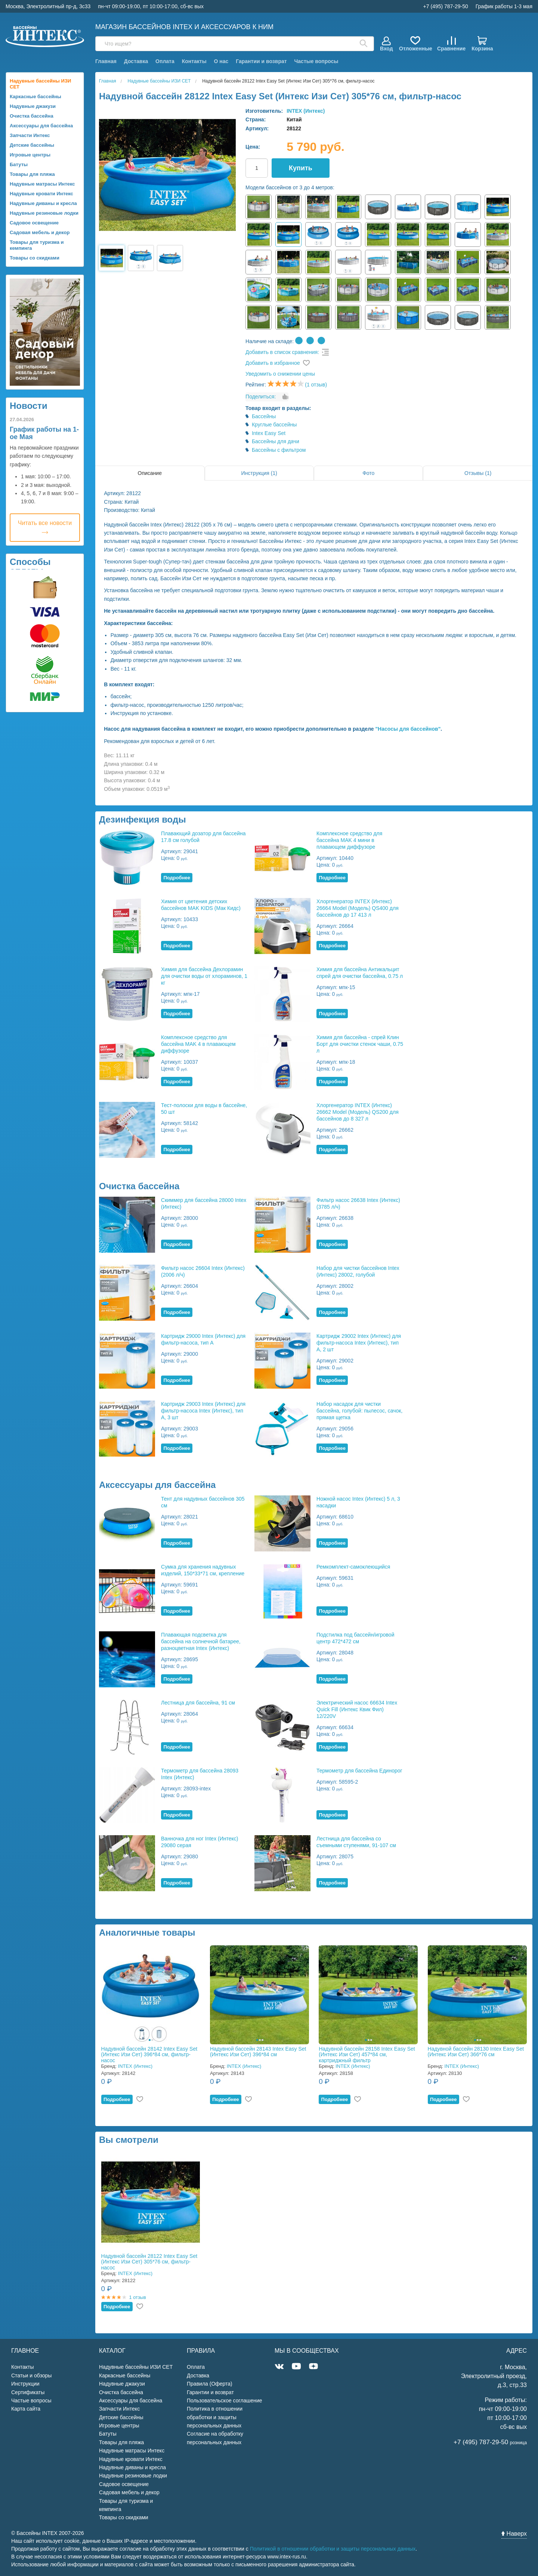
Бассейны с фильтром (279, 450)
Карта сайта (25, 2409)
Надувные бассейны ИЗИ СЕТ (40, 84)
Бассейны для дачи (275, 441)
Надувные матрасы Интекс (42, 184)
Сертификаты (27, 2392)
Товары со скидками (34, 258)
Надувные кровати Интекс (41, 193)
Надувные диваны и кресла (43, 203)
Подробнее (176, 877)
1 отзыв (137, 2297)
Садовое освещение (34, 223)
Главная (106, 61)
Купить (300, 168)
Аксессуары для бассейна (41, 125)
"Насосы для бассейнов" (407, 729)
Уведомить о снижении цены (280, 374)
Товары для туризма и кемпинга (37, 245)
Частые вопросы (316, 61)
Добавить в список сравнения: (282, 352)
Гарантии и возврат (261, 61)
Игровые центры (30, 155)
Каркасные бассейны (35, 96)
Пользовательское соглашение (224, 2400)
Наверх (514, 2533)
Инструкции (25, 2384)
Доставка (136, 61)
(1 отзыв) (316, 385)
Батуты (19, 164)
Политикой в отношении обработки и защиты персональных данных (333, 2549)
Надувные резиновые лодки (44, 213)
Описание (150, 473)
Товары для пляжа (32, 174)
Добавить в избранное (272, 363)
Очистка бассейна (31, 116)
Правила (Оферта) (209, 2384)
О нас (221, 61)
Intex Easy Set (268, 433)
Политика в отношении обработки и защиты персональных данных (214, 2417)
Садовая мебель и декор (39, 232)
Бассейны (264, 416)
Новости (28, 406)
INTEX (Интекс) (306, 111)
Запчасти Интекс (30, 135)
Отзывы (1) (477, 473)
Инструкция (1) (259, 473)
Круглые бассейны (274, 425)
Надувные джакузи (33, 106)
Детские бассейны (32, 145)
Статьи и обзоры (31, 2375)
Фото (368, 473)
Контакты (194, 61)
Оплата (164, 61)
